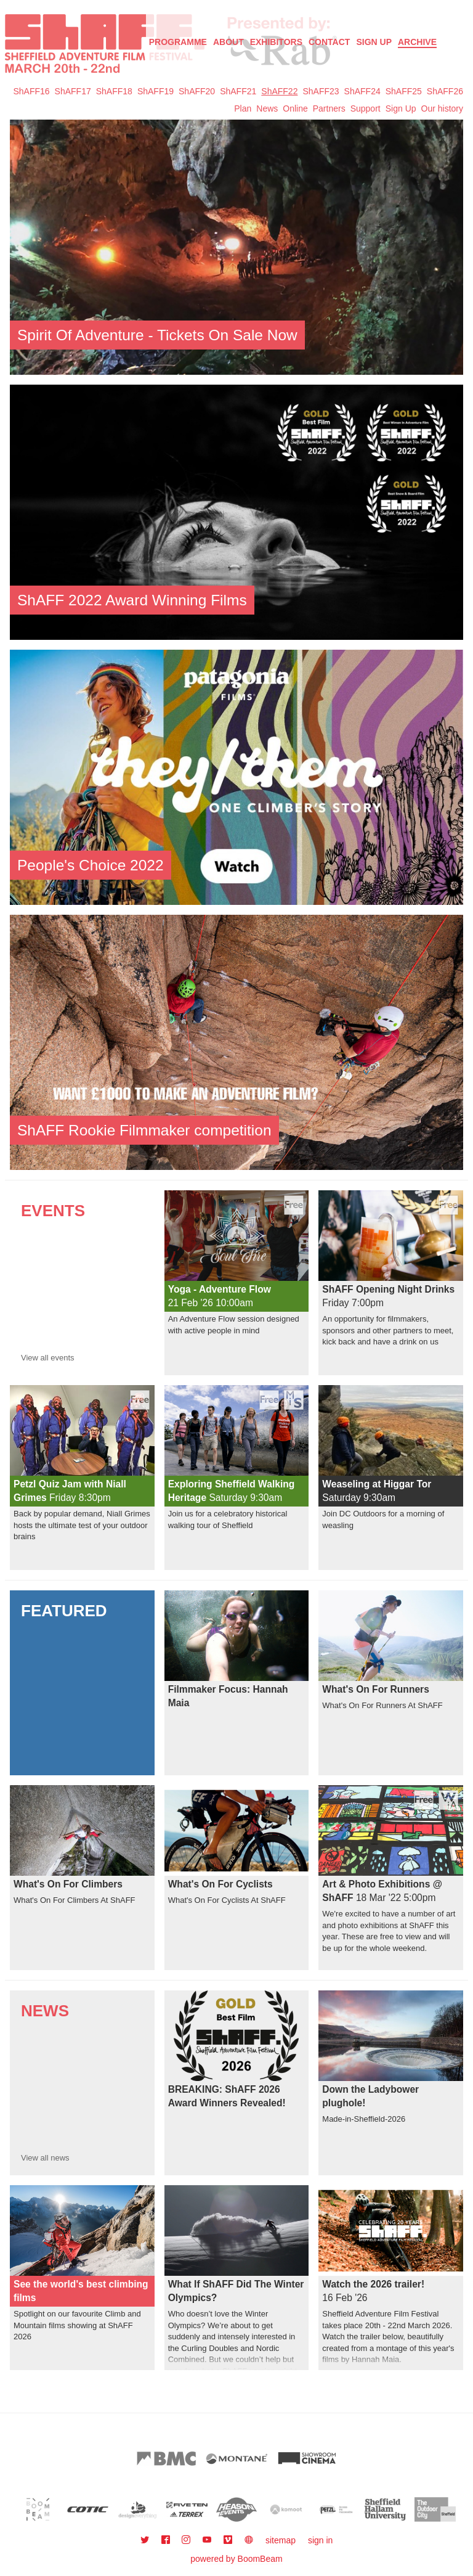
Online (295, 108)
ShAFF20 (197, 91)
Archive (417, 42)
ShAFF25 (404, 91)
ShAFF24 (362, 91)
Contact (329, 42)
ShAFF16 (31, 91)
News (267, 108)
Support (365, 108)
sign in (320, 2540)
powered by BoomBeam (236, 2559)
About (228, 42)
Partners (329, 108)
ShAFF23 (320, 91)
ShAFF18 (114, 91)
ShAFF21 (238, 91)
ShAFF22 (279, 91)
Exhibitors (276, 42)
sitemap (280, 2540)
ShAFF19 (155, 91)
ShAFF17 (73, 91)
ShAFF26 (445, 91)
